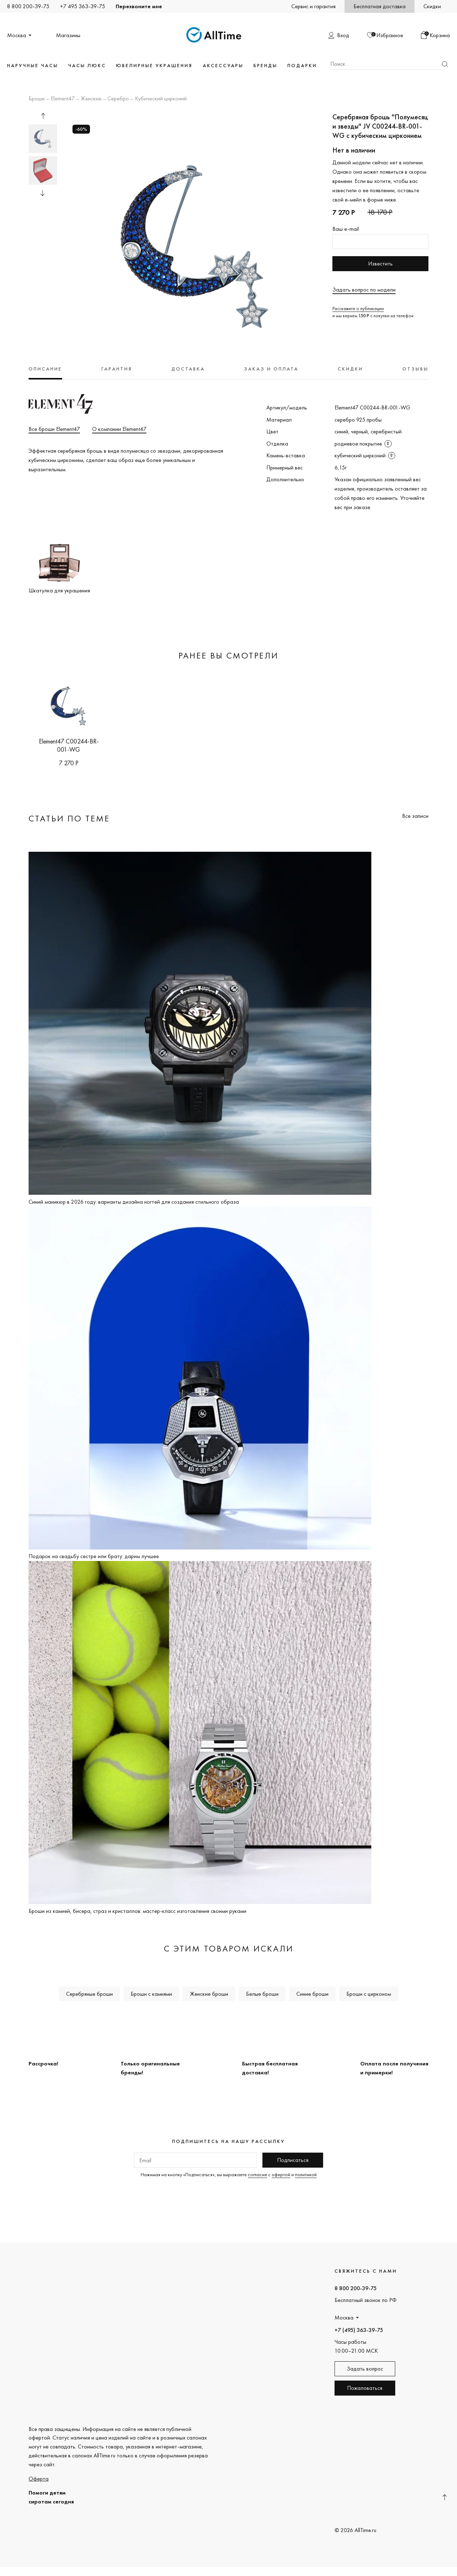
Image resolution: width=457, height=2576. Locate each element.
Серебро (118, 99)
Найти (445, 64)
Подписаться (292, 2160)
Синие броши (312, 1994)
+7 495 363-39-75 (82, 6)
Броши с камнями (151, 1994)
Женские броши (209, 1994)
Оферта (39, 2478)
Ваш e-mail (345, 229)
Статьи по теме (69, 818)
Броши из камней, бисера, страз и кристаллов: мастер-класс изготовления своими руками (137, 1911)
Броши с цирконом (368, 1994)
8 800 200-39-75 (28, 6)
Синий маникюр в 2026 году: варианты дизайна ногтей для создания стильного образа (134, 1201)
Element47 (63, 99)
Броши (37, 99)
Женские (91, 99)
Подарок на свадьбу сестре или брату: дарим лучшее (94, 1556)
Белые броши (262, 1994)
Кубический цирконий (161, 99)
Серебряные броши (89, 1994)
